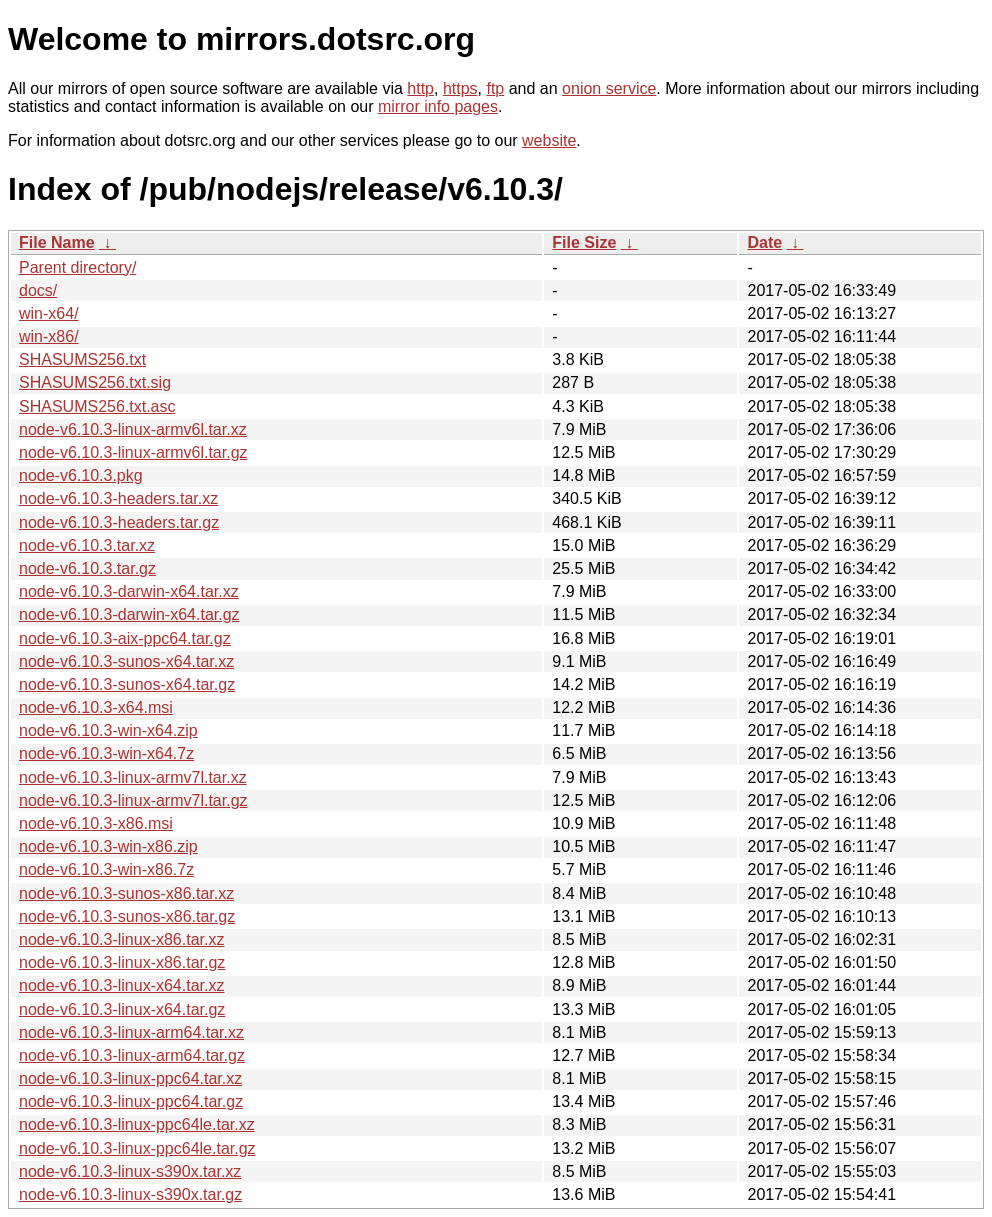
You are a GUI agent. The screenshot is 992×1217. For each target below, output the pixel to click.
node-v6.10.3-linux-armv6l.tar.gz (133, 452)
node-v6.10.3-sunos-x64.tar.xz (126, 661)
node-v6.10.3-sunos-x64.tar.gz (127, 684)
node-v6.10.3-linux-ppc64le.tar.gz (137, 1148)
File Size (584, 242)
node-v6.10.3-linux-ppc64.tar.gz (131, 1101)
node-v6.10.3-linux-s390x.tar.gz (130, 1194)
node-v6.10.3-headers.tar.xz (118, 498)
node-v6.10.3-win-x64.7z (106, 753)
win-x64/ (49, 313)
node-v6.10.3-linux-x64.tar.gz (122, 1009)
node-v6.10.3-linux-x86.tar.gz (122, 962)
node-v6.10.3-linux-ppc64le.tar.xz (137, 1124)
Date (764, 242)
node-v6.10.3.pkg (81, 475)
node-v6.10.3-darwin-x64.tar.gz (129, 614)
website (549, 140)
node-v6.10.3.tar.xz (87, 545)
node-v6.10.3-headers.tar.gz (119, 522)
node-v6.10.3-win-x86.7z (106, 869)
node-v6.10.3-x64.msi (96, 707)
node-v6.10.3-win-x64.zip (108, 730)
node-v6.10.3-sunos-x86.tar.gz (127, 916)
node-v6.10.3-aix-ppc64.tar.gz (125, 638)
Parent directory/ (77, 267)
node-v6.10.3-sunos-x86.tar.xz (126, 893)
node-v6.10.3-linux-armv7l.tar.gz (133, 800)
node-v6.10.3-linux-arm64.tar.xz (131, 1032)
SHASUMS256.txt (82, 359)
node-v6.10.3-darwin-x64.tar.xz (129, 591)
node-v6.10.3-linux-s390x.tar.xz (130, 1171)
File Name (57, 242)
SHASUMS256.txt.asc (97, 406)
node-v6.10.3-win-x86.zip (108, 846)
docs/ (38, 290)
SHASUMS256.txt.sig (95, 382)
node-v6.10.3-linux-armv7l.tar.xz (133, 777)
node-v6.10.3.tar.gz (87, 568)
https (460, 88)
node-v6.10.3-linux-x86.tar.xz (121, 939)
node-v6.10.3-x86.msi (96, 823)
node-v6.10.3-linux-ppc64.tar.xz (130, 1078)
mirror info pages (438, 106)
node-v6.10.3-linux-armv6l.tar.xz (133, 429)
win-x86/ (49, 336)
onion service (609, 88)
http (420, 88)
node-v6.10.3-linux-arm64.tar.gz (132, 1055)
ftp (495, 88)
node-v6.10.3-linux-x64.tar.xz (121, 985)
